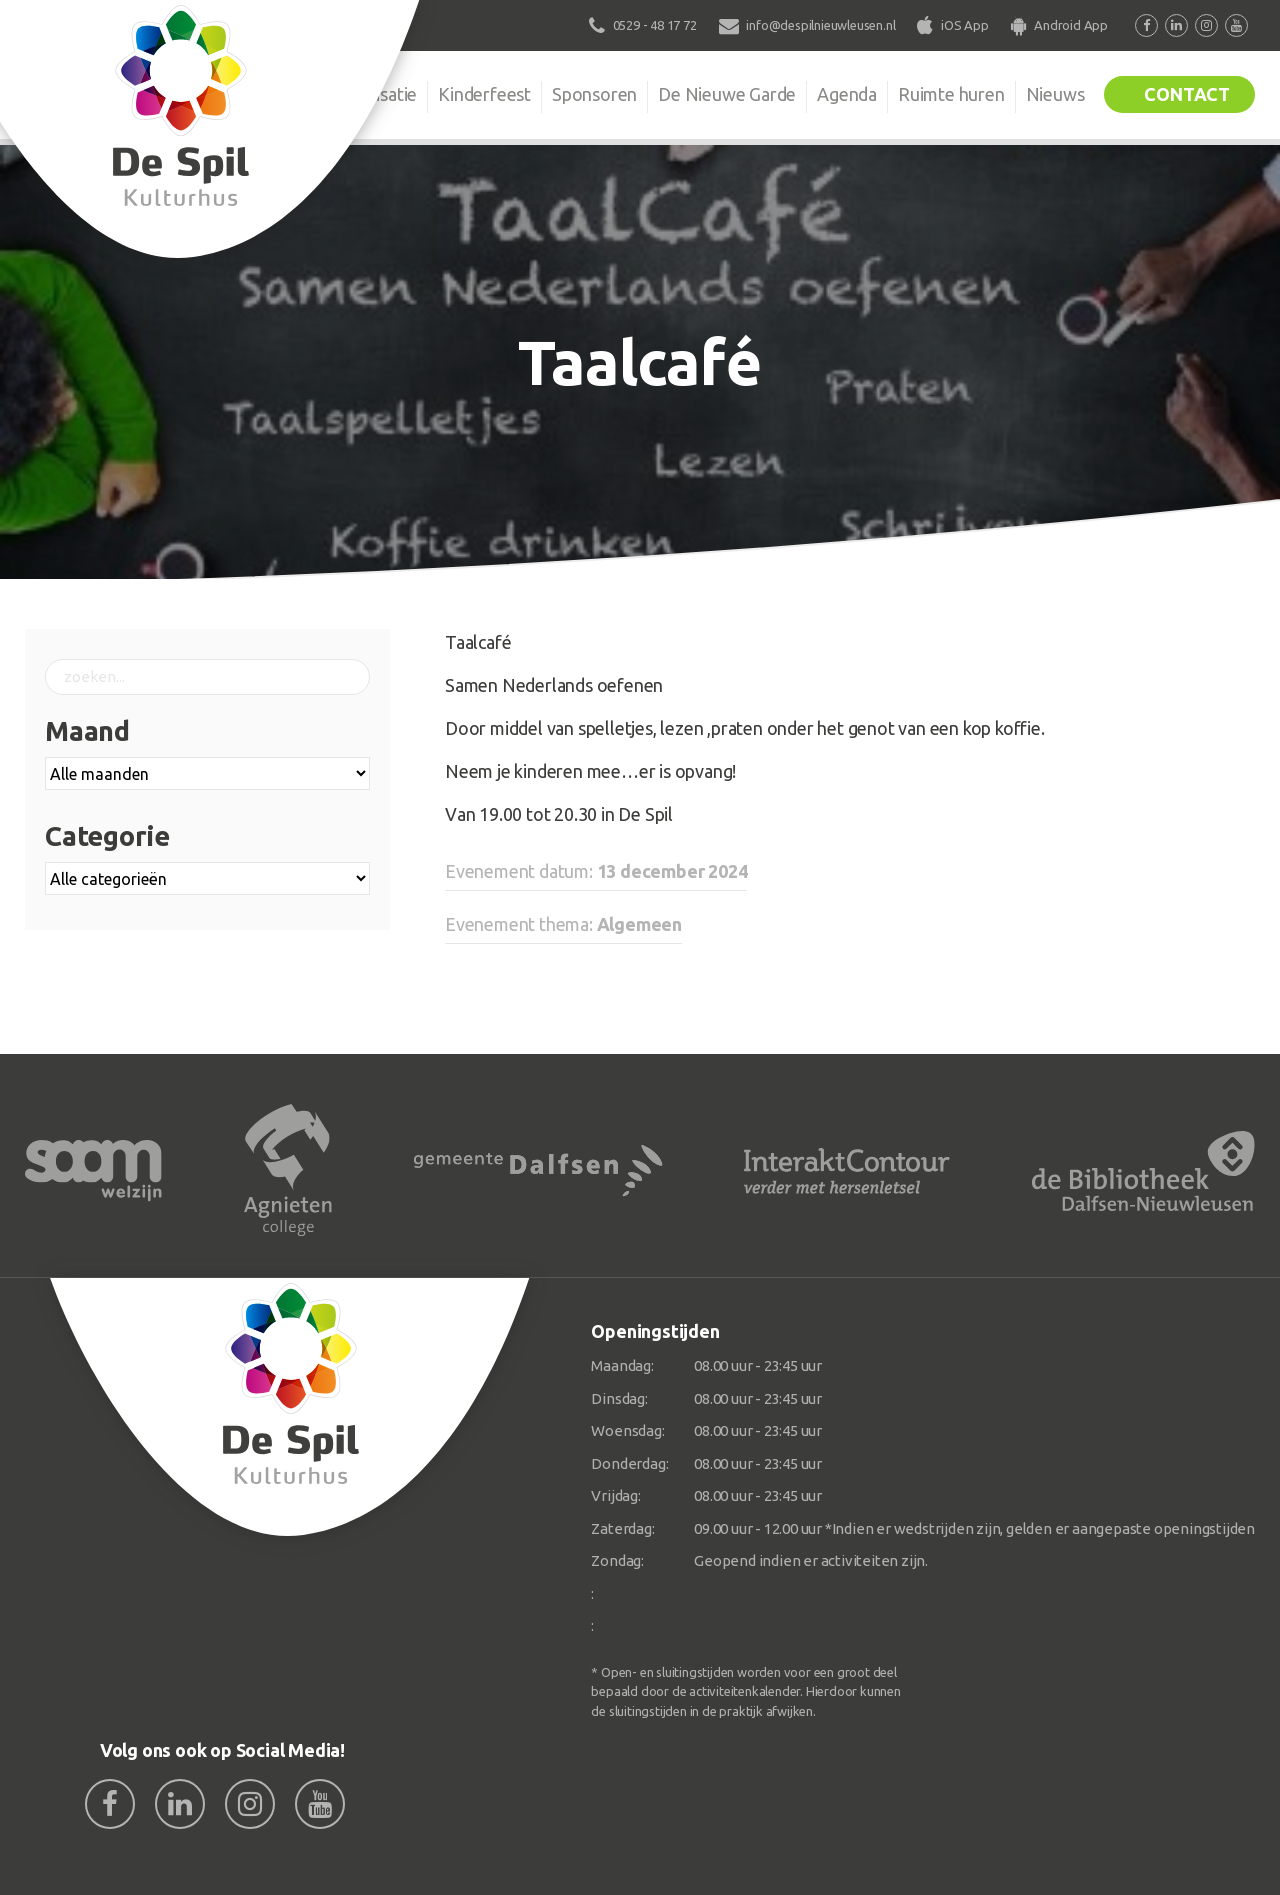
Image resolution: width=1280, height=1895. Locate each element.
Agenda (847, 94)
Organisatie (372, 94)
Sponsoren (594, 94)
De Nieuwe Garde (727, 94)
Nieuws (1055, 94)
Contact (1187, 94)
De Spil (267, 94)
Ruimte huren (951, 94)
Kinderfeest (484, 94)
